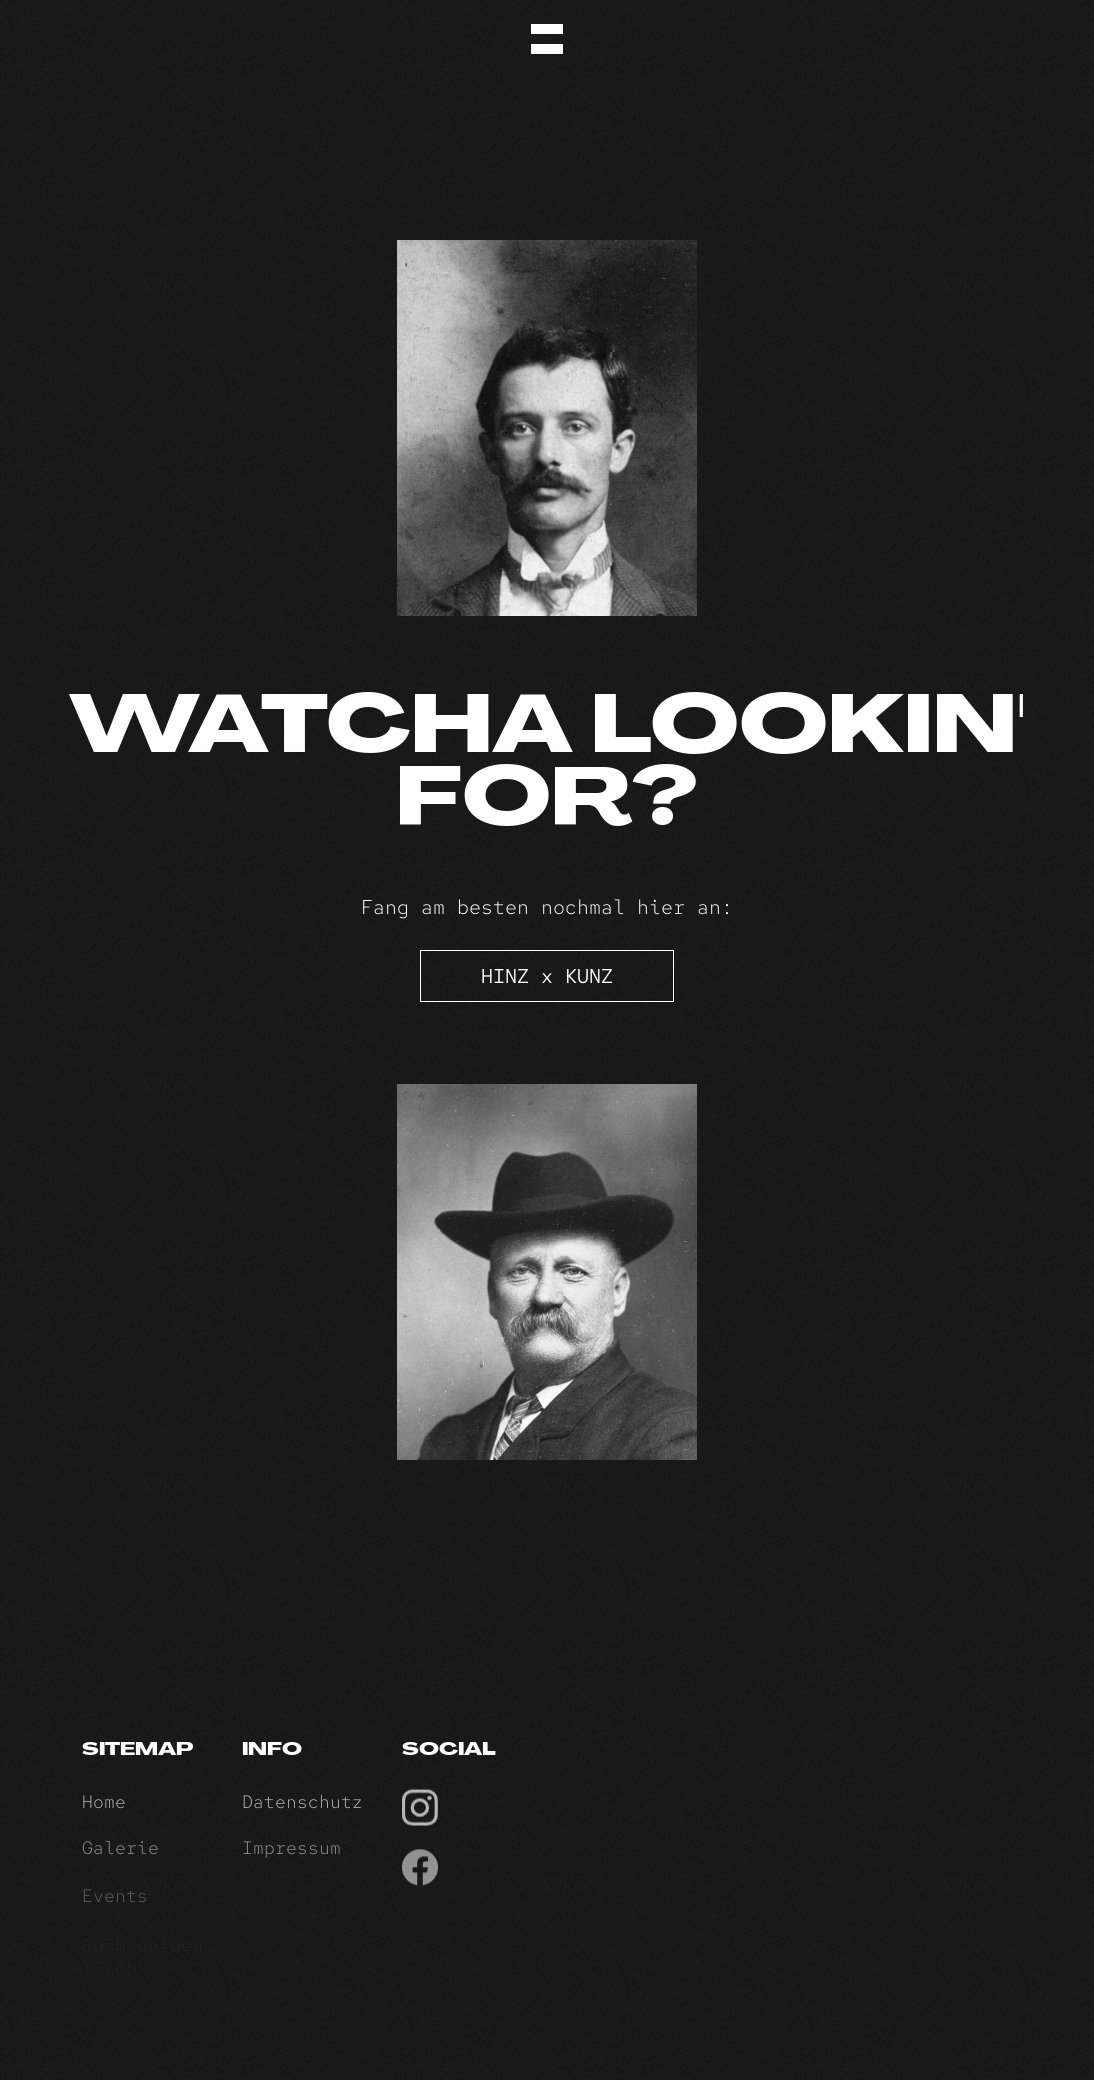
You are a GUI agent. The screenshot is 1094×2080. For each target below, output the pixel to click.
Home (104, 1807)
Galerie (120, 1856)
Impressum (291, 1856)
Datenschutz (302, 1807)
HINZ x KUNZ (547, 976)
